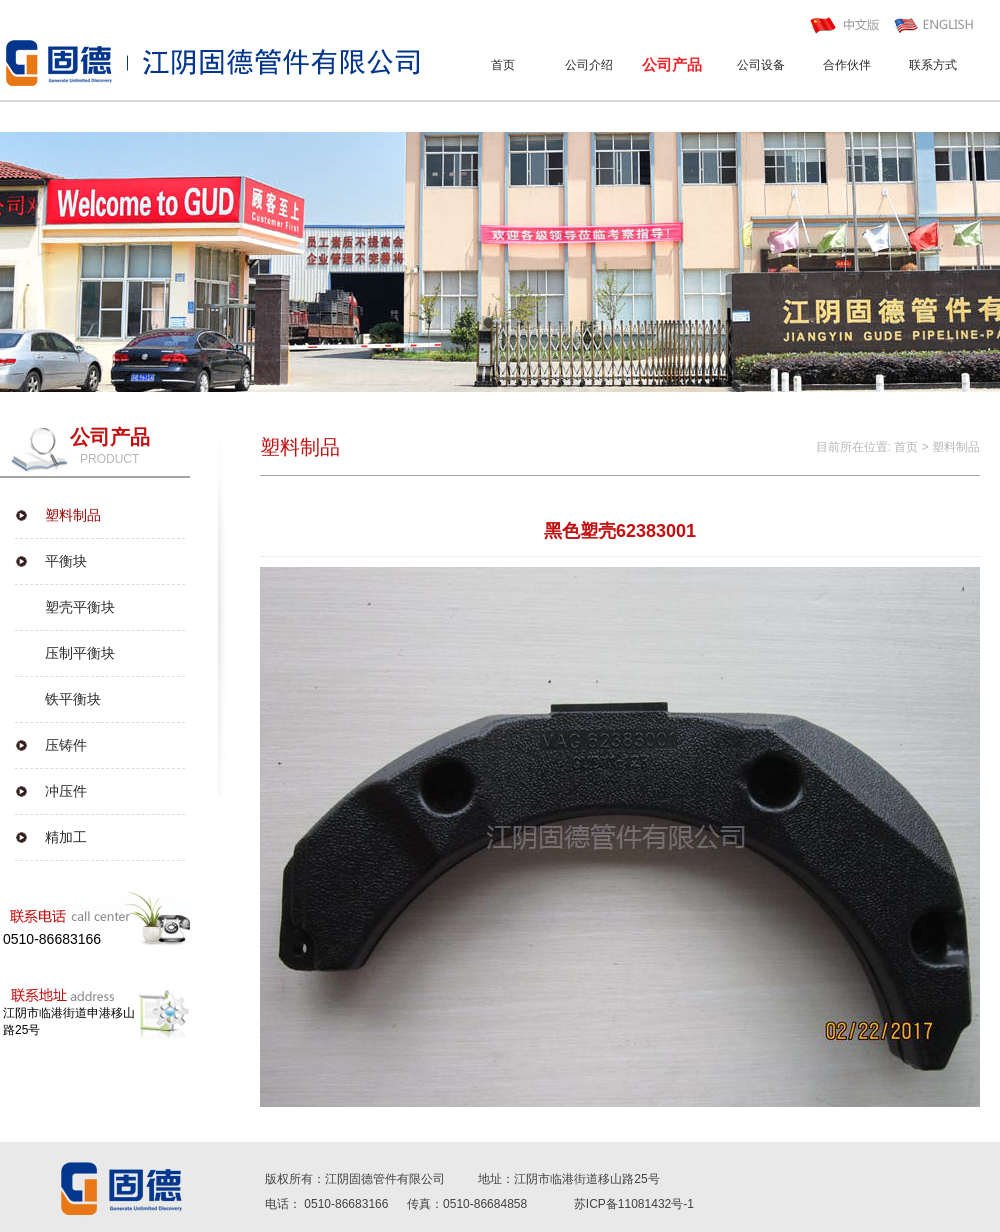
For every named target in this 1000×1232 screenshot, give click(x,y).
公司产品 (672, 64)
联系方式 (933, 65)
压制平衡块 (80, 653)
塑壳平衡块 (80, 607)
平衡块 (66, 561)
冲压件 (66, 791)
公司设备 (761, 65)
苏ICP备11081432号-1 (634, 1204)
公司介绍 (589, 65)
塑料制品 (73, 515)
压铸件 (66, 745)
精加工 (66, 837)
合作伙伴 (847, 65)
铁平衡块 (73, 699)
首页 (503, 65)
